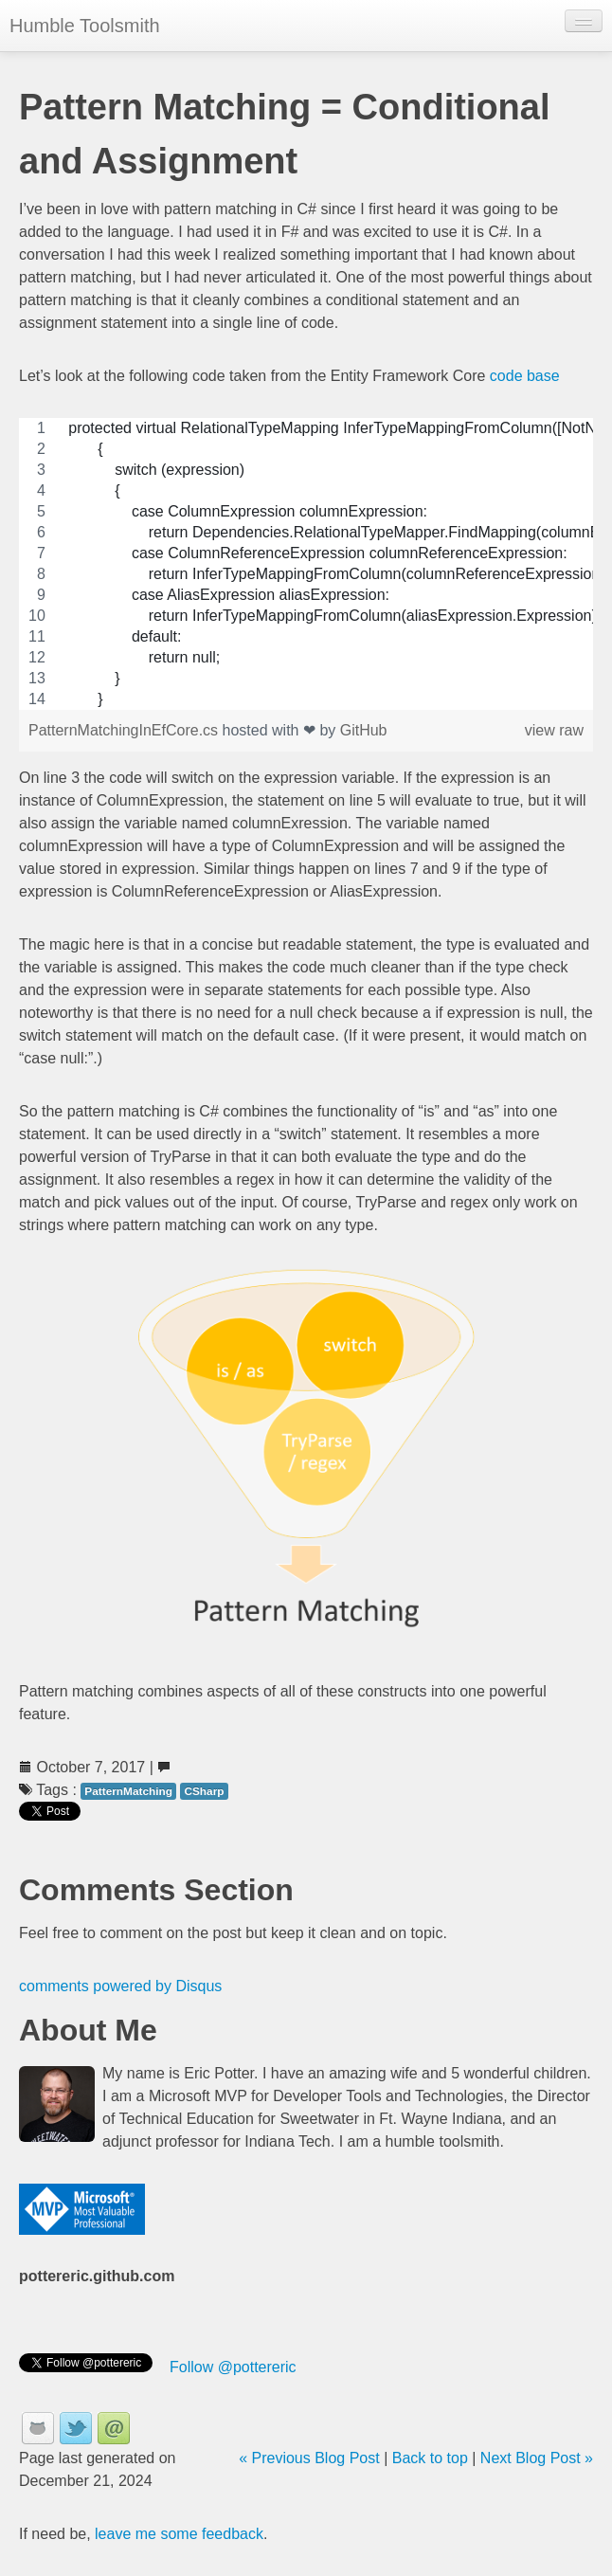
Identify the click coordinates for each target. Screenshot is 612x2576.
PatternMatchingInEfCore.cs (125, 730)
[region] (306, 564)
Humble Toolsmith (84, 25)
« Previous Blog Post (309, 2458)
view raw (554, 730)
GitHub (363, 730)
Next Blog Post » (536, 2458)
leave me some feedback (179, 2534)
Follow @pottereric (233, 2367)
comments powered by (120, 1986)
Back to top (430, 2458)
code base (525, 376)
